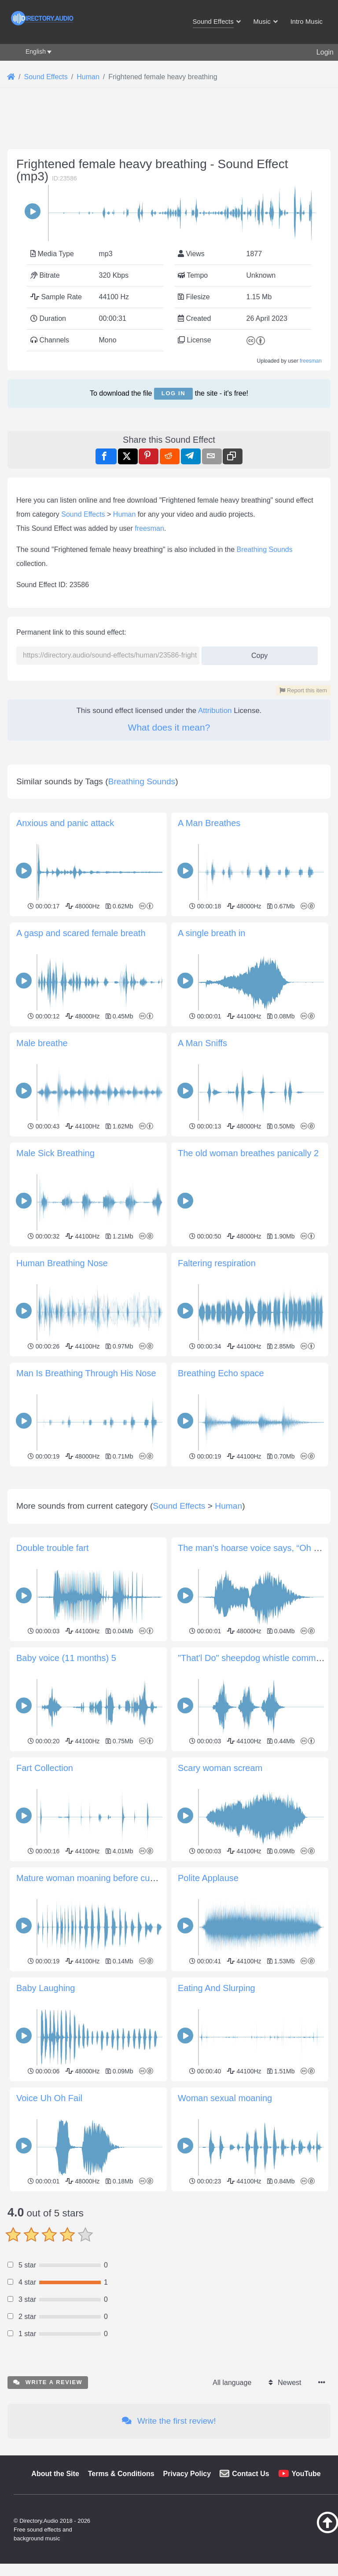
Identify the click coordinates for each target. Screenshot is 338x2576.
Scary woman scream (220, 1891)
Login (325, 52)
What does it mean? (169, 727)
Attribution (215, 710)
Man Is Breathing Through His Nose (86, 1373)
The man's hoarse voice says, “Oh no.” (253, 1671)
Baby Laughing (45, 2111)
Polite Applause (208, 2001)
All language (232, 2506)
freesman (311, 361)
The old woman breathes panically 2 (248, 1153)
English (36, 51)
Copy (256, 653)
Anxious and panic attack (65, 823)
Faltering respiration (217, 1263)
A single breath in (211, 933)
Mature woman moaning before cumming (96, 2001)
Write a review (47, 2505)
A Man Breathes (209, 823)
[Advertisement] (169, 1531)
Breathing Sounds (265, 549)
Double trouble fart (52, 1671)
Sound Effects (83, 514)
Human (124, 514)
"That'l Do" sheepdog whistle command (254, 1781)
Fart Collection (44, 1891)
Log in (173, 393)
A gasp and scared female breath (81, 933)
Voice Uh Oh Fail (49, 2221)
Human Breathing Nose (62, 1263)
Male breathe (42, 1043)
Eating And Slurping (216, 2111)
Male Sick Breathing (55, 1153)
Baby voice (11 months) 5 (66, 1781)
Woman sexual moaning (225, 2221)
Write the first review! (169, 2544)
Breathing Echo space (221, 1373)
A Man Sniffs (202, 1043)
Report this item (303, 690)
